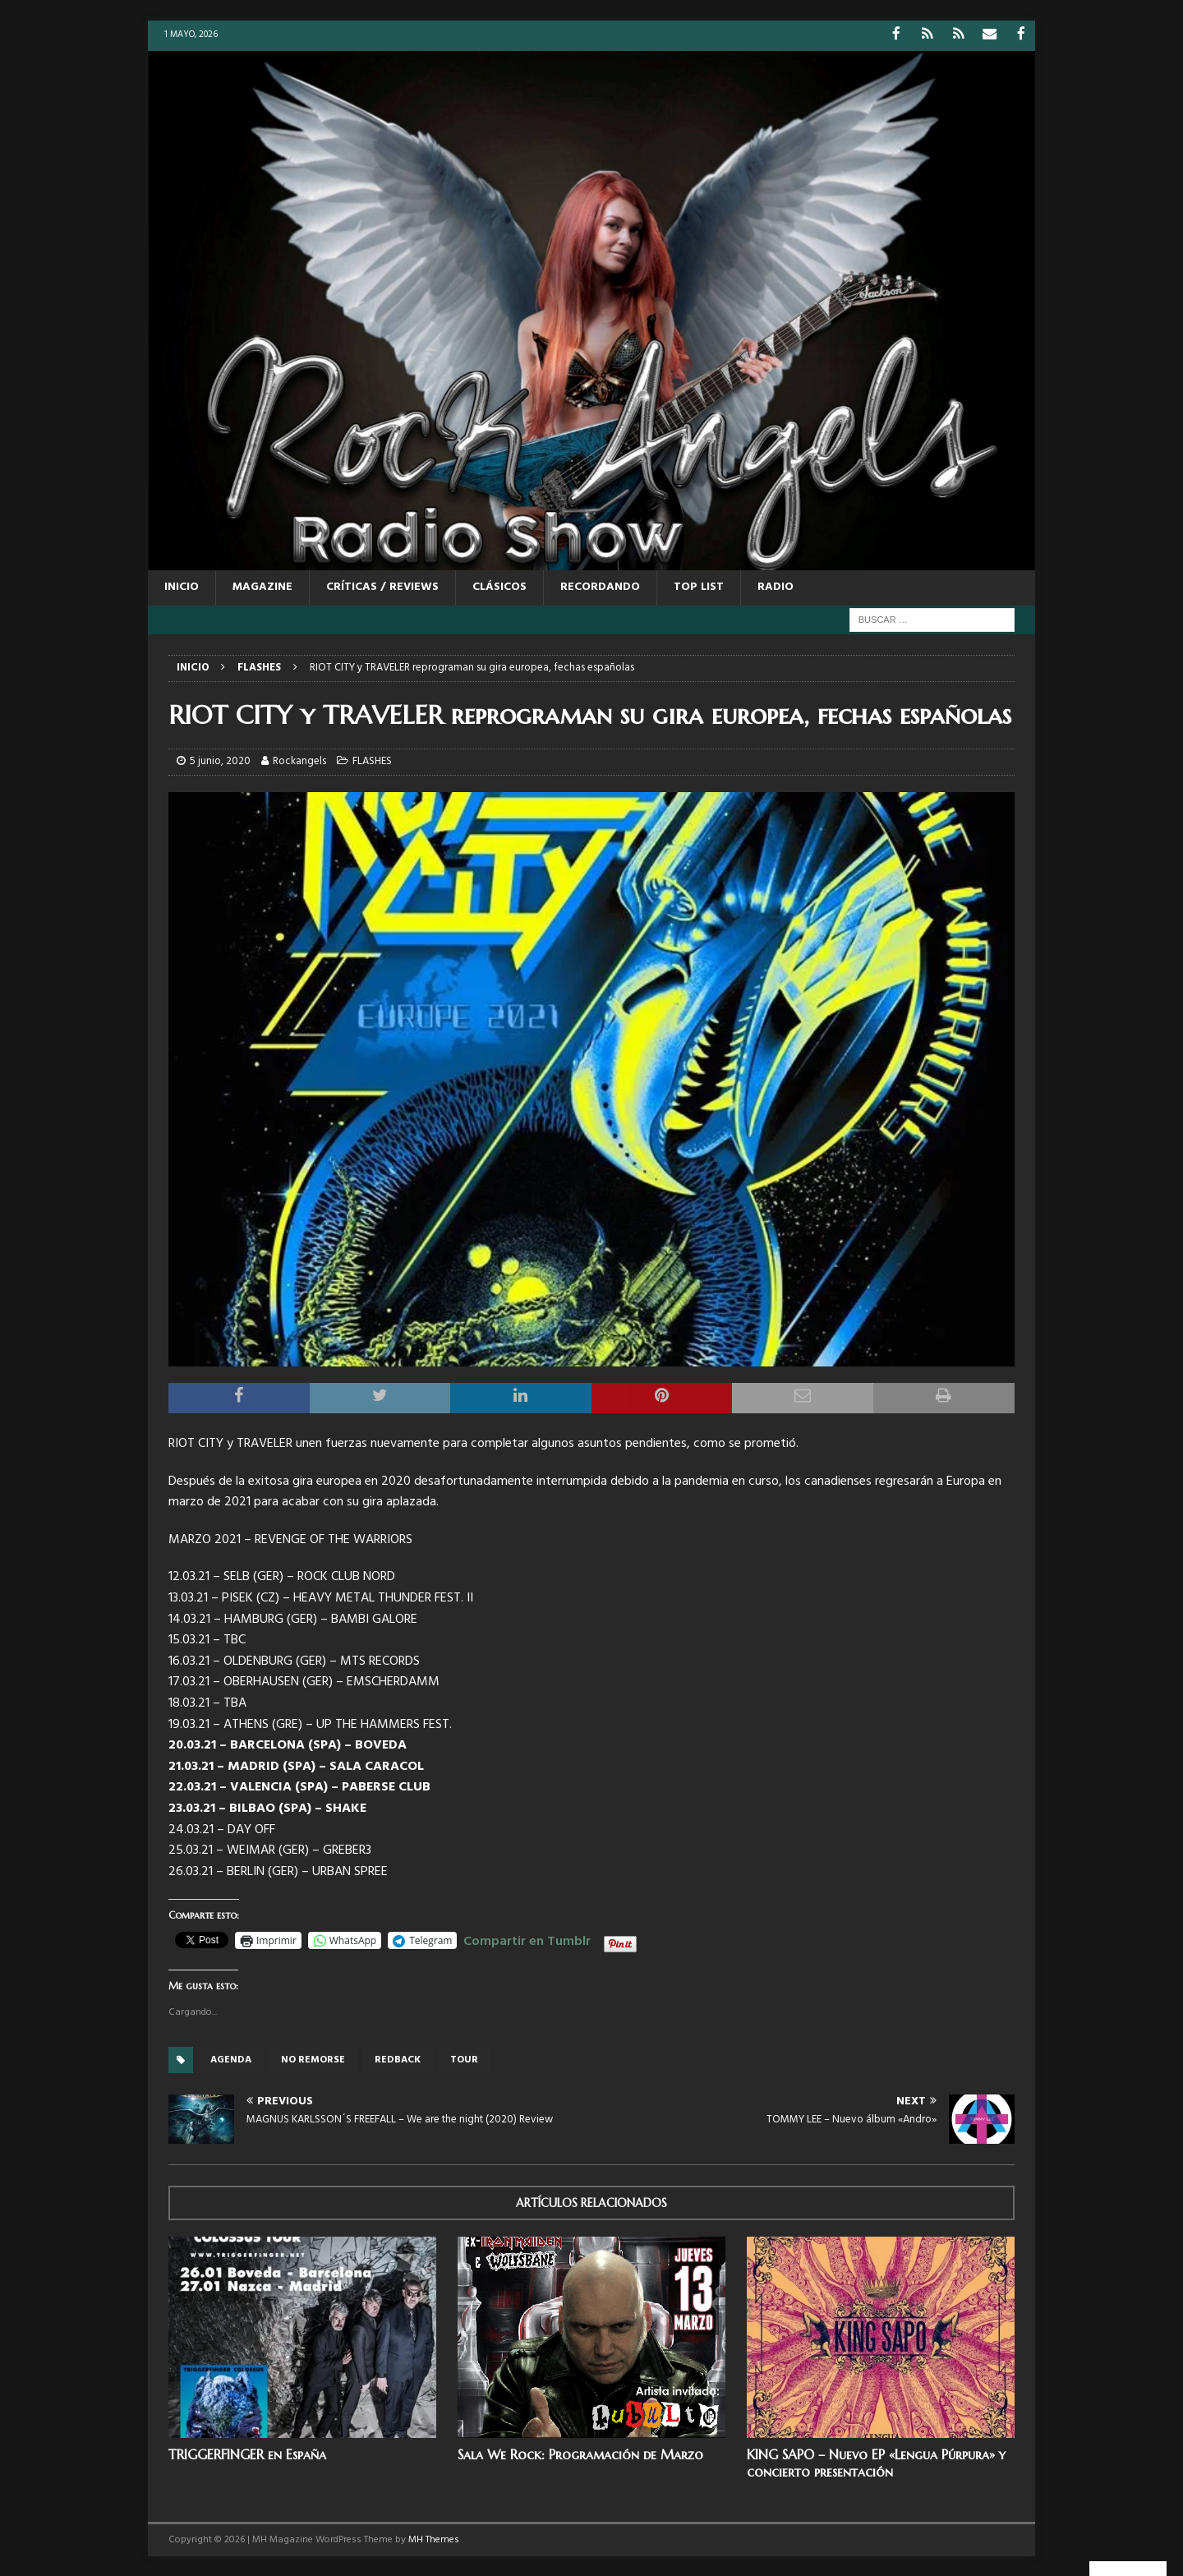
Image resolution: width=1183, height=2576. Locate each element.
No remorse (313, 2059)
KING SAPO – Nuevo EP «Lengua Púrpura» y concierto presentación (876, 2462)
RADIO (775, 586)
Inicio (181, 586)
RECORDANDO (600, 586)
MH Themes (433, 2538)
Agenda (230, 2059)
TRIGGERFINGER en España (247, 2453)
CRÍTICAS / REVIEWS (382, 586)
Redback (398, 2059)
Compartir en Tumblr (527, 1937)
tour (464, 2059)
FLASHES (372, 760)
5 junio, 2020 (220, 760)
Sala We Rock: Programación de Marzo (580, 2453)
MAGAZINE (262, 586)
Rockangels (299, 760)
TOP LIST (699, 586)
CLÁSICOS (499, 586)
